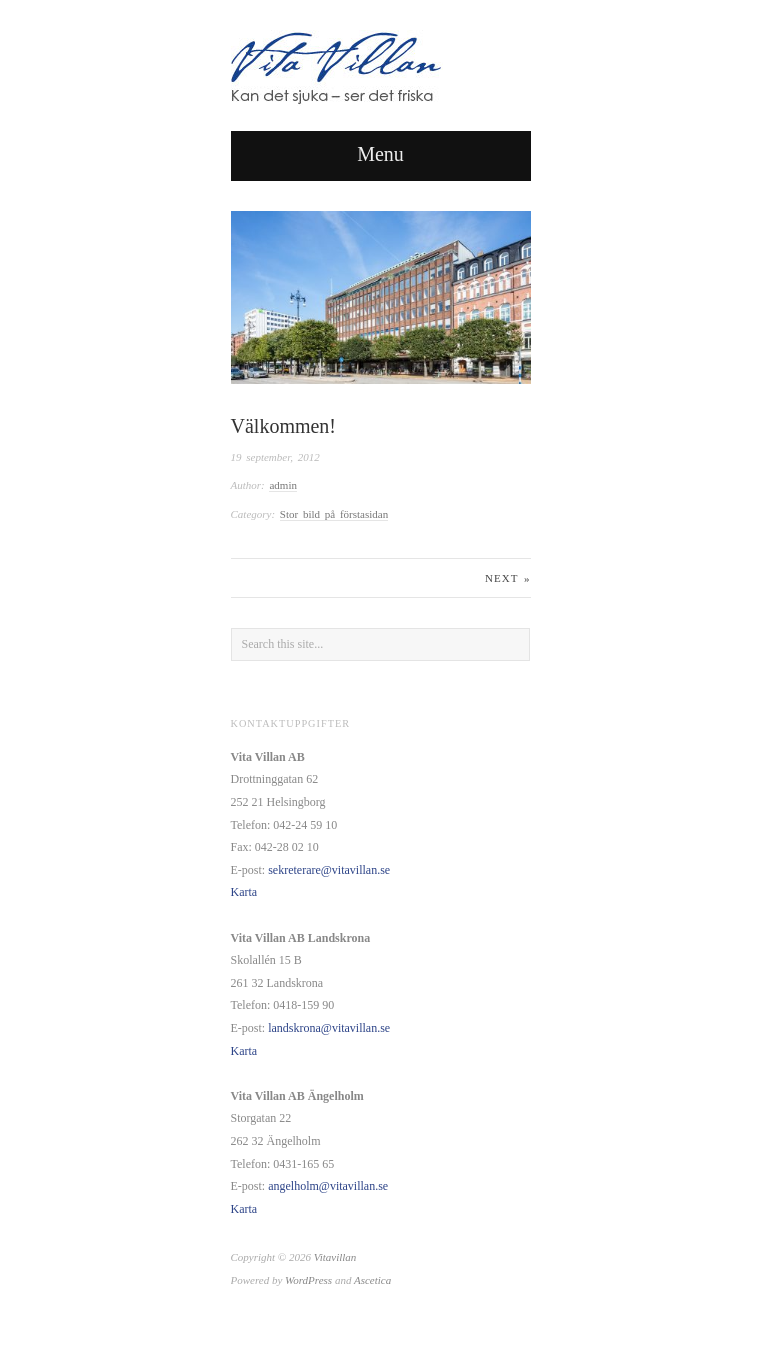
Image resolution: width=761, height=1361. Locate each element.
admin (283, 485)
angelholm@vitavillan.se (328, 1186)
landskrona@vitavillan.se (329, 1028)
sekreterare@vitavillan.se (329, 870)
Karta (244, 892)
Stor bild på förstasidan (334, 514)
